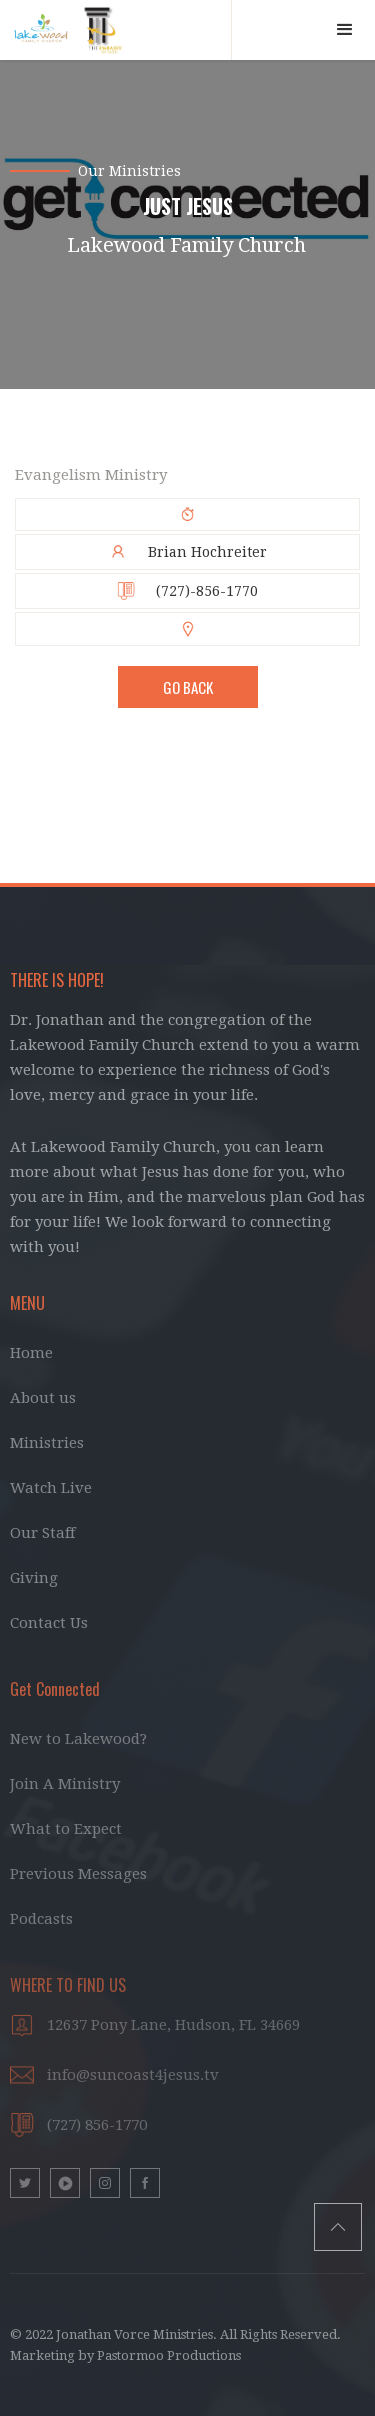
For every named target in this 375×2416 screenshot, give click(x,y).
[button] (345, 30)
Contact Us (49, 1623)
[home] (116, 30)
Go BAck (188, 687)
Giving (34, 1578)
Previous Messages (78, 1874)
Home (31, 1353)
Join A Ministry (65, 1784)
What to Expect (66, 1829)
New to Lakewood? (78, 1739)
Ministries (47, 1443)
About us (43, 1398)
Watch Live (51, 1488)
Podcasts (41, 1919)
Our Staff (42, 1533)
